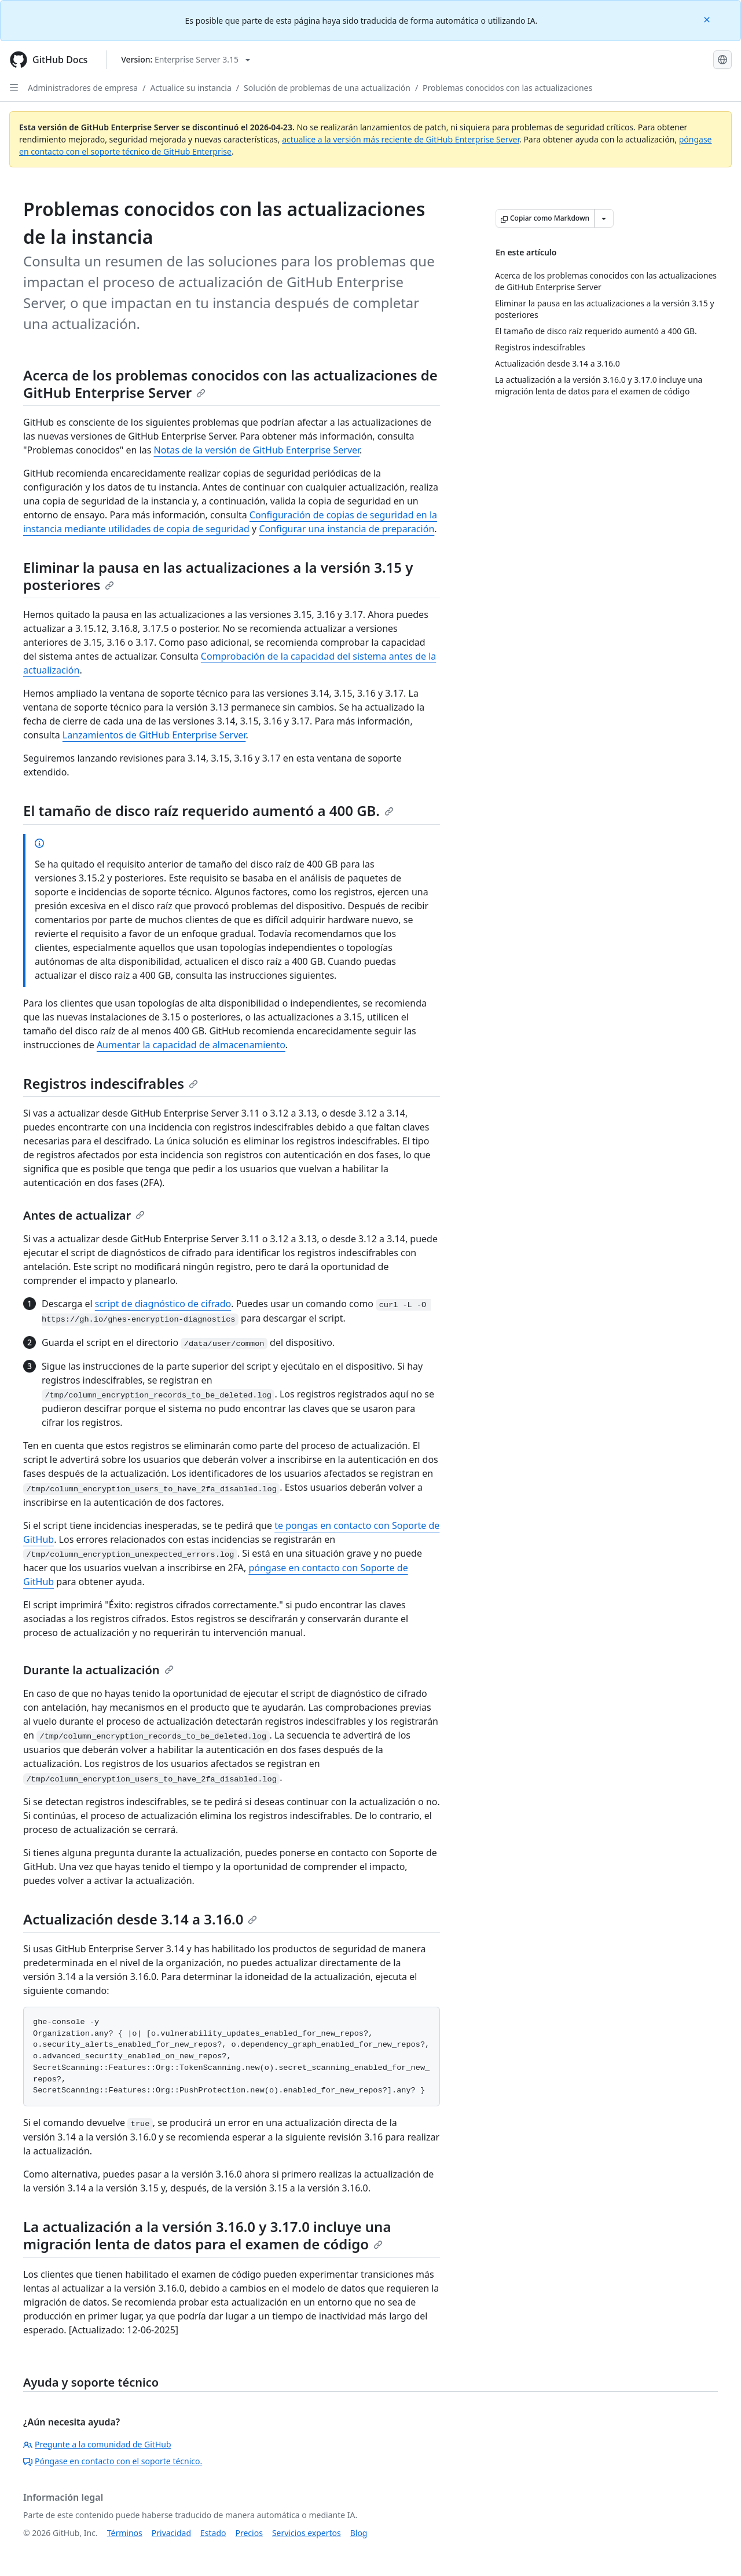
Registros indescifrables (110, 1083)
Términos (124, 2532)
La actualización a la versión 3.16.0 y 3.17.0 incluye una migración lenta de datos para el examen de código (207, 2235)
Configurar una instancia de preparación (346, 528)
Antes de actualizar (84, 1215)
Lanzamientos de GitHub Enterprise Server (154, 735)
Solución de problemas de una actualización (327, 87)
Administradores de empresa (83, 87)
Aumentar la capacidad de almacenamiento (191, 1044)
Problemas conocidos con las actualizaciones (507, 87)
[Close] (708, 18)
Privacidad (171, 2532)
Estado (213, 2532)
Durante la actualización (98, 1670)
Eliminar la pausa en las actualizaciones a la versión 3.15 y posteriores (218, 576)
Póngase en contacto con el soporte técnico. (112, 2461)
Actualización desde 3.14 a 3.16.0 (140, 1919)
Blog (359, 2532)
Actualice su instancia (190, 87)
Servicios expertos (306, 2532)
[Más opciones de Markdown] (604, 218)
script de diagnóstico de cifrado (163, 1303)
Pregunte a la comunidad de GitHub (97, 2444)
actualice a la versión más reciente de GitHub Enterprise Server (400, 139)
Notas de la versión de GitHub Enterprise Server (257, 450)
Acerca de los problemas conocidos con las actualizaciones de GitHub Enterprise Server (230, 383)
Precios (249, 2532)
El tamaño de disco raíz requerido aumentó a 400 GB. (208, 810)
